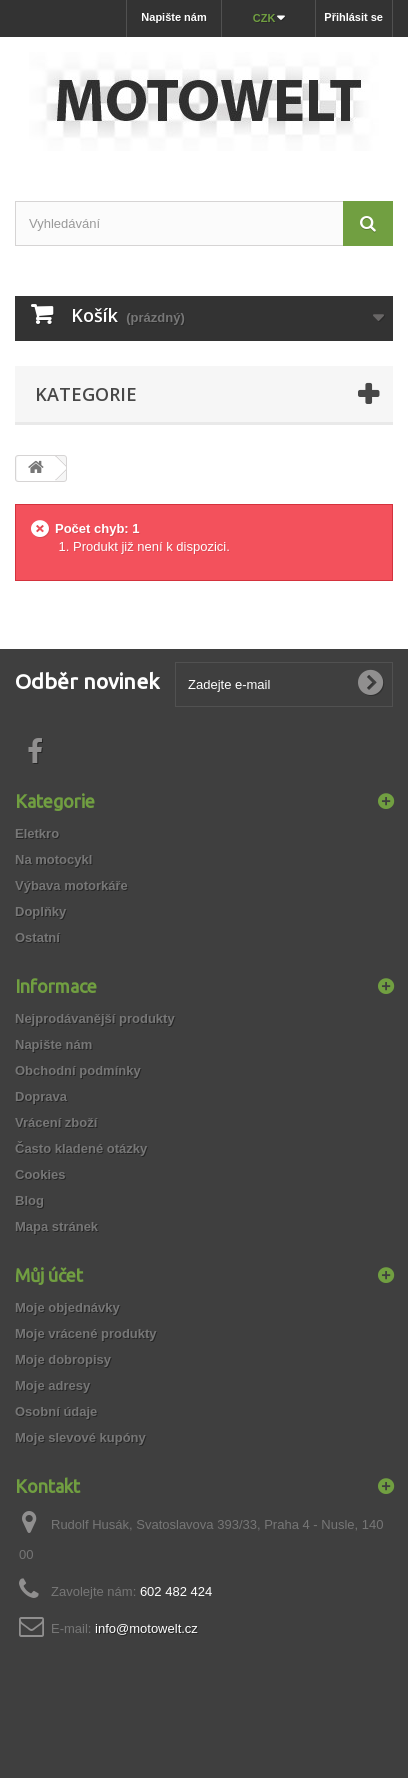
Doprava (41, 1096)
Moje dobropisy (63, 1359)
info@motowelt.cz (146, 1628)
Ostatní (37, 937)
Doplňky (40, 911)
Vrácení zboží (56, 1122)
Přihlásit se (353, 17)
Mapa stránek (56, 1226)
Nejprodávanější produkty (95, 1018)
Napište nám (173, 17)
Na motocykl (53, 859)
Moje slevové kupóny (80, 1437)
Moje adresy (52, 1385)
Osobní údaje (56, 1411)
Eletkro (37, 833)
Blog (29, 1200)
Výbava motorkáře (71, 885)
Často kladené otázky (81, 1148)
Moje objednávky (67, 1307)
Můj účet (49, 1275)
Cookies (40, 1174)
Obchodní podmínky (78, 1070)
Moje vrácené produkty (86, 1333)
